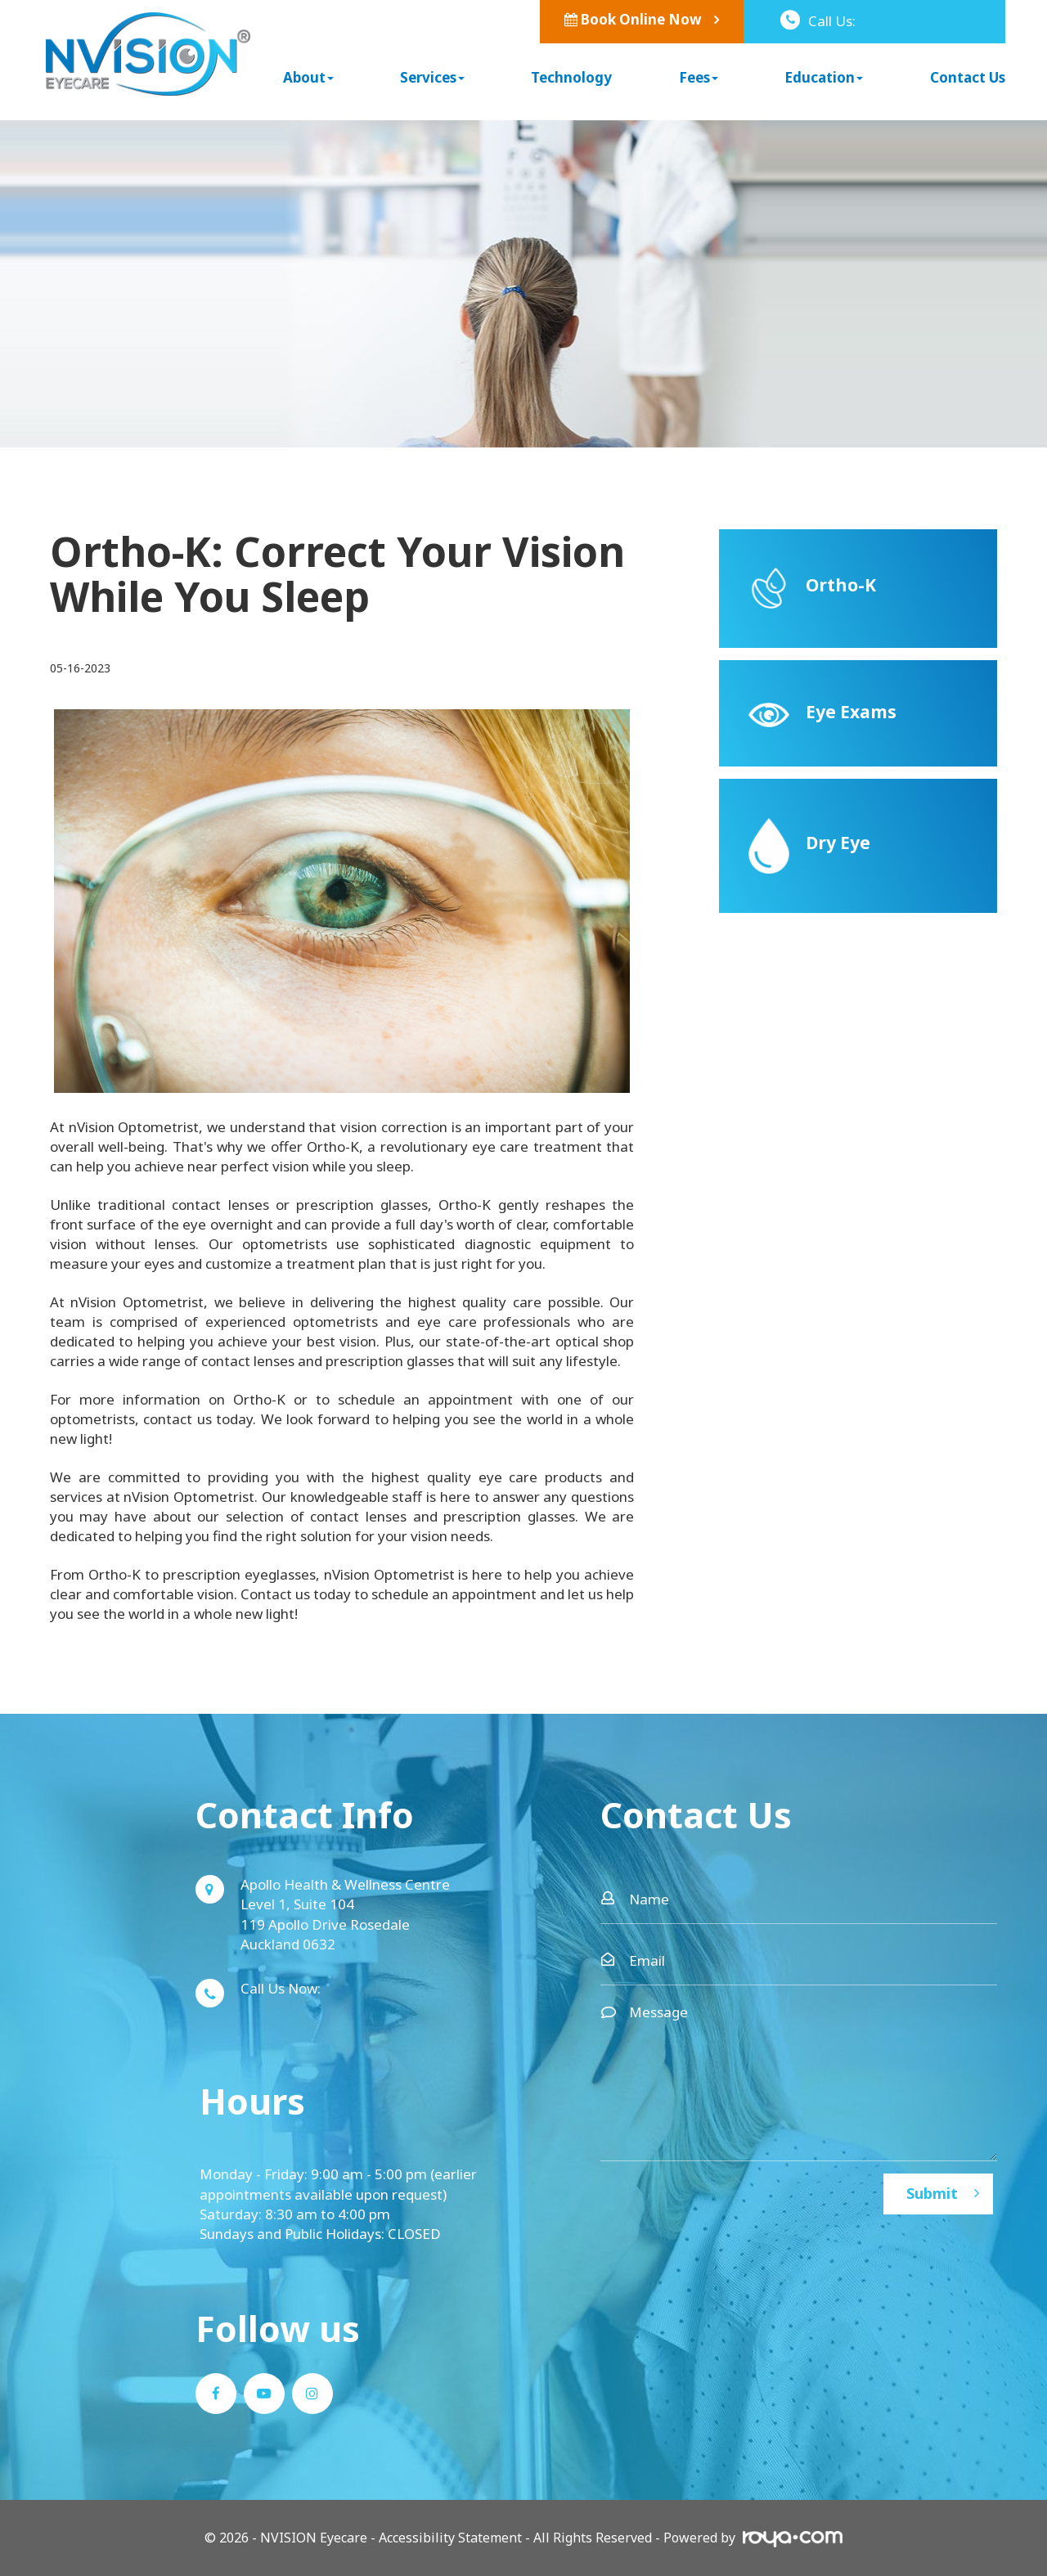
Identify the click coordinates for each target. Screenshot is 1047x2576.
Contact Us (967, 77)
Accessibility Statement (450, 2538)
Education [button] (823, 77)
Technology (571, 77)
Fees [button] (698, 77)
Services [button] (432, 77)
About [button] (308, 77)
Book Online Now (633, 19)
